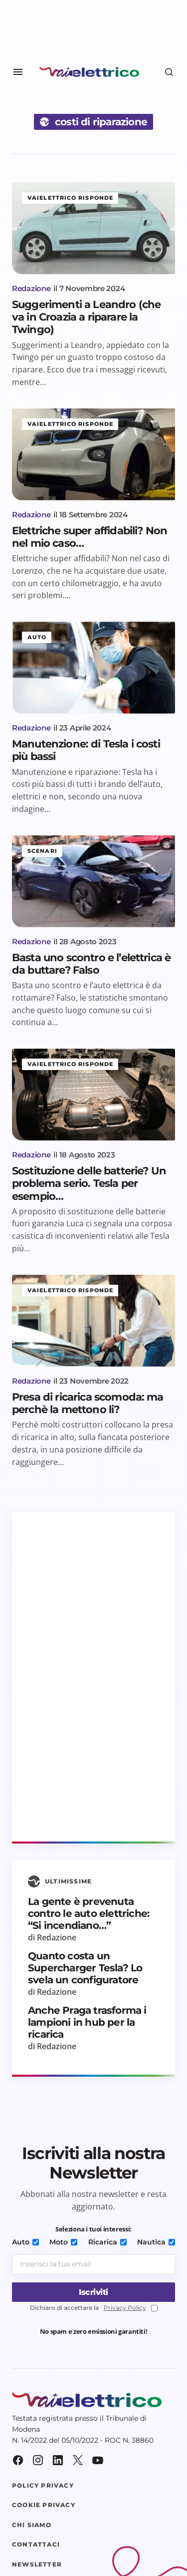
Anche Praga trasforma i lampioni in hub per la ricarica (87, 2022)
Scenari (42, 850)
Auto (36, 637)
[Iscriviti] (93, 2292)
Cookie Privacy (43, 2505)
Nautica (156, 2241)
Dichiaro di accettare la (94, 2308)
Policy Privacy (43, 2485)
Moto (63, 2241)
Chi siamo (31, 2525)
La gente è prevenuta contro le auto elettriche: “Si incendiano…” (88, 1913)
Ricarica (107, 2241)
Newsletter (37, 2564)
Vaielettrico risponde (70, 197)
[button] (18, 72)
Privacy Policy (125, 2307)
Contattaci (36, 2544)
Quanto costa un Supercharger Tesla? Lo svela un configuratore (85, 1968)
